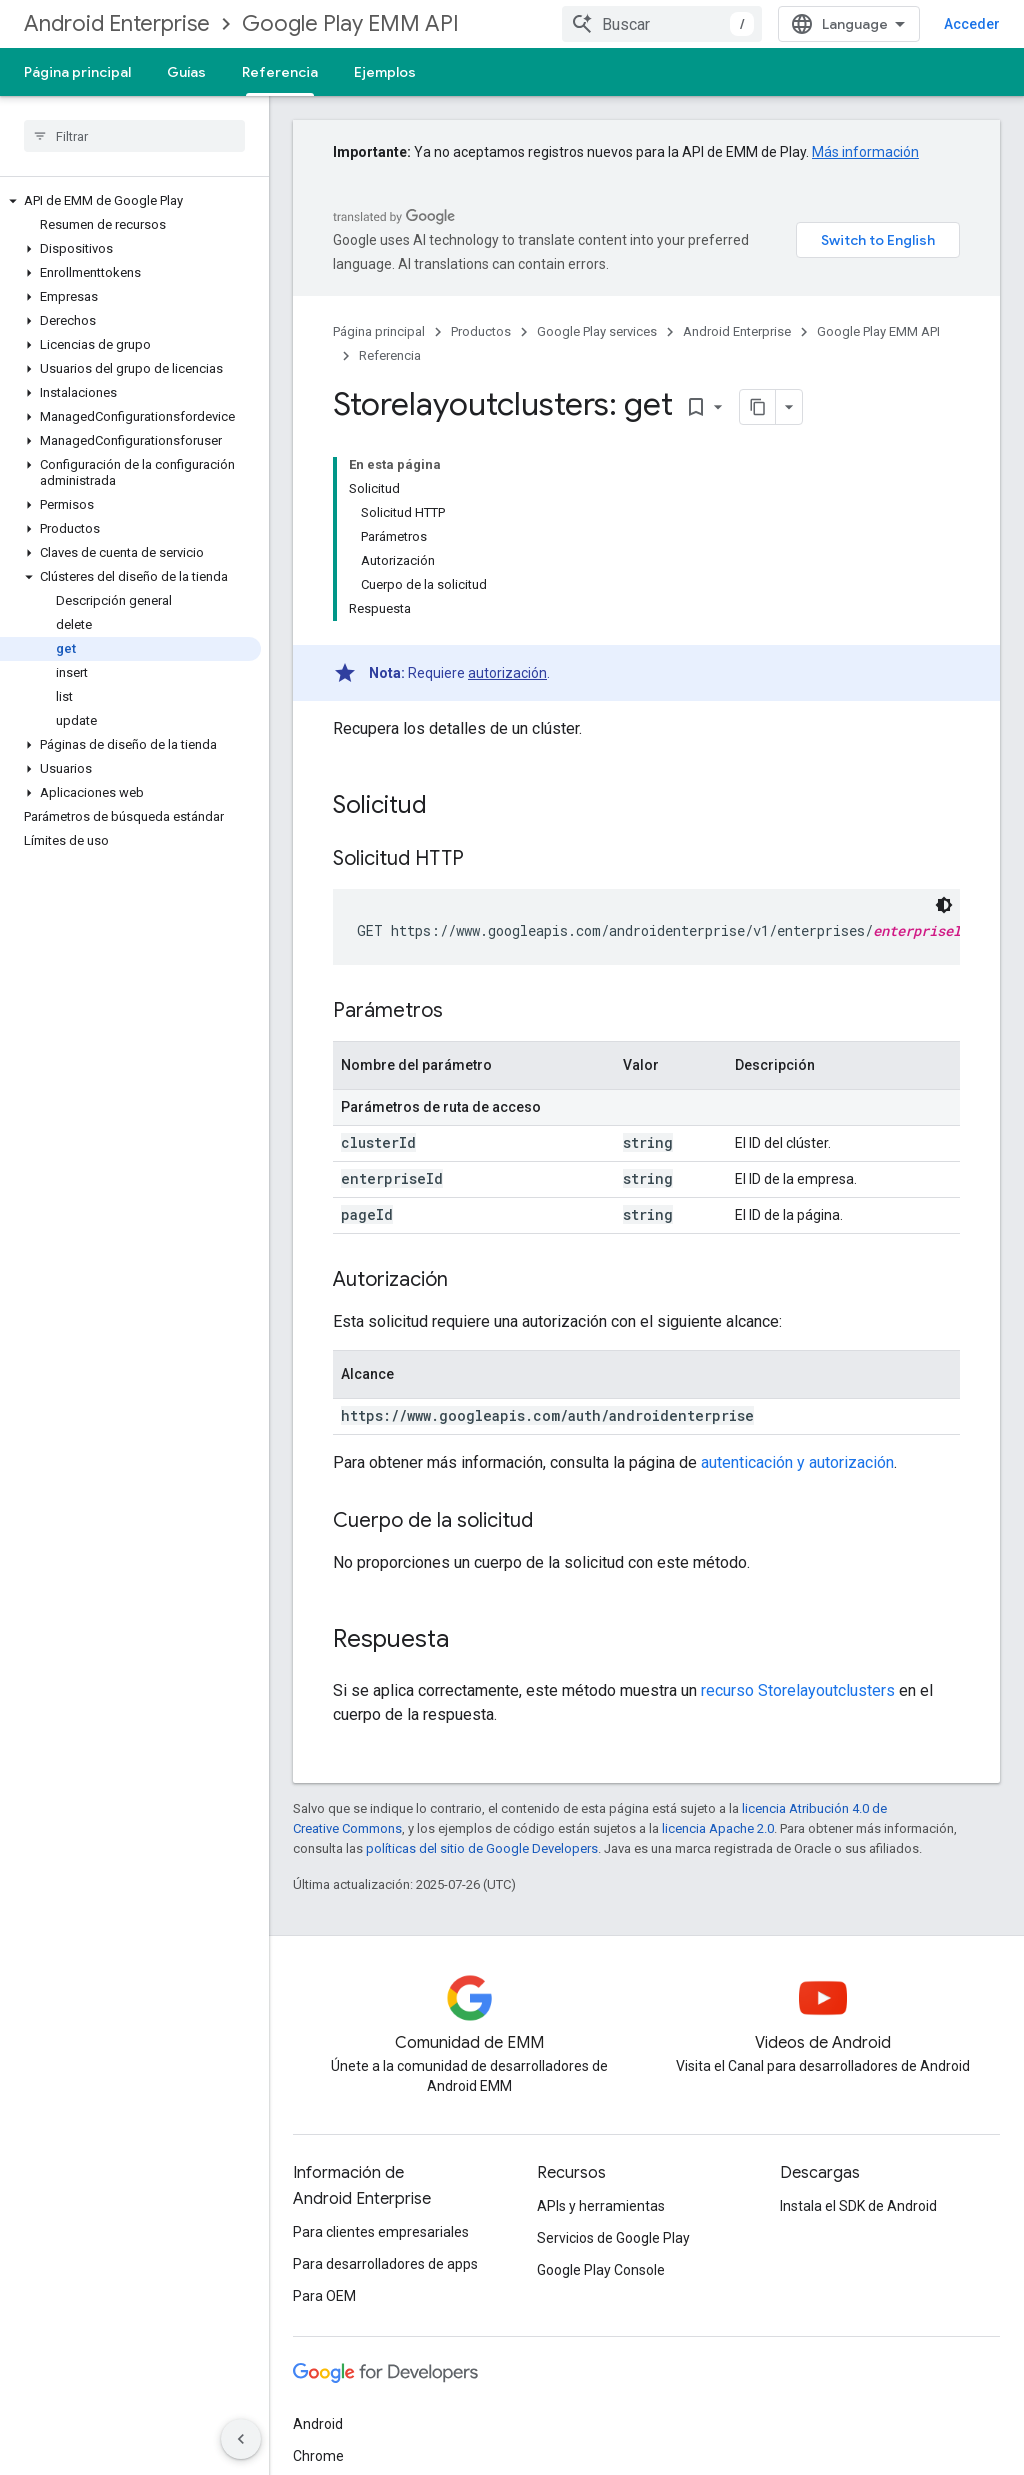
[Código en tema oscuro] (944, 905)
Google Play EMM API (350, 23)
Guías (186, 72)
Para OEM (324, 2296)
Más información (865, 152)
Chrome (318, 2456)
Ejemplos (385, 72)
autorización (507, 673)
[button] (130, 201)
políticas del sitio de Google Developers (482, 1848)
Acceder (972, 24)
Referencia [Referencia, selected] (280, 72)
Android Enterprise (117, 23)
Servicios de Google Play (613, 2238)
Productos (481, 331)
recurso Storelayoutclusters (798, 1690)
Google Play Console (601, 2270)
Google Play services (597, 331)
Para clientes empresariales (381, 2232)
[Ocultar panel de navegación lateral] (241, 2439)
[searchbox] (134, 136)
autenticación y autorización (797, 1462)
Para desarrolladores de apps (385, 2264)
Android (318, 2424)
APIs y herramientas (601, 2206)
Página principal (77, 72)
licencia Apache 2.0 (718, 1828)
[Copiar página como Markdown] (758, 407)
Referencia (390, 355)
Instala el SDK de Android (858, 2206)
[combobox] (662, 24)
